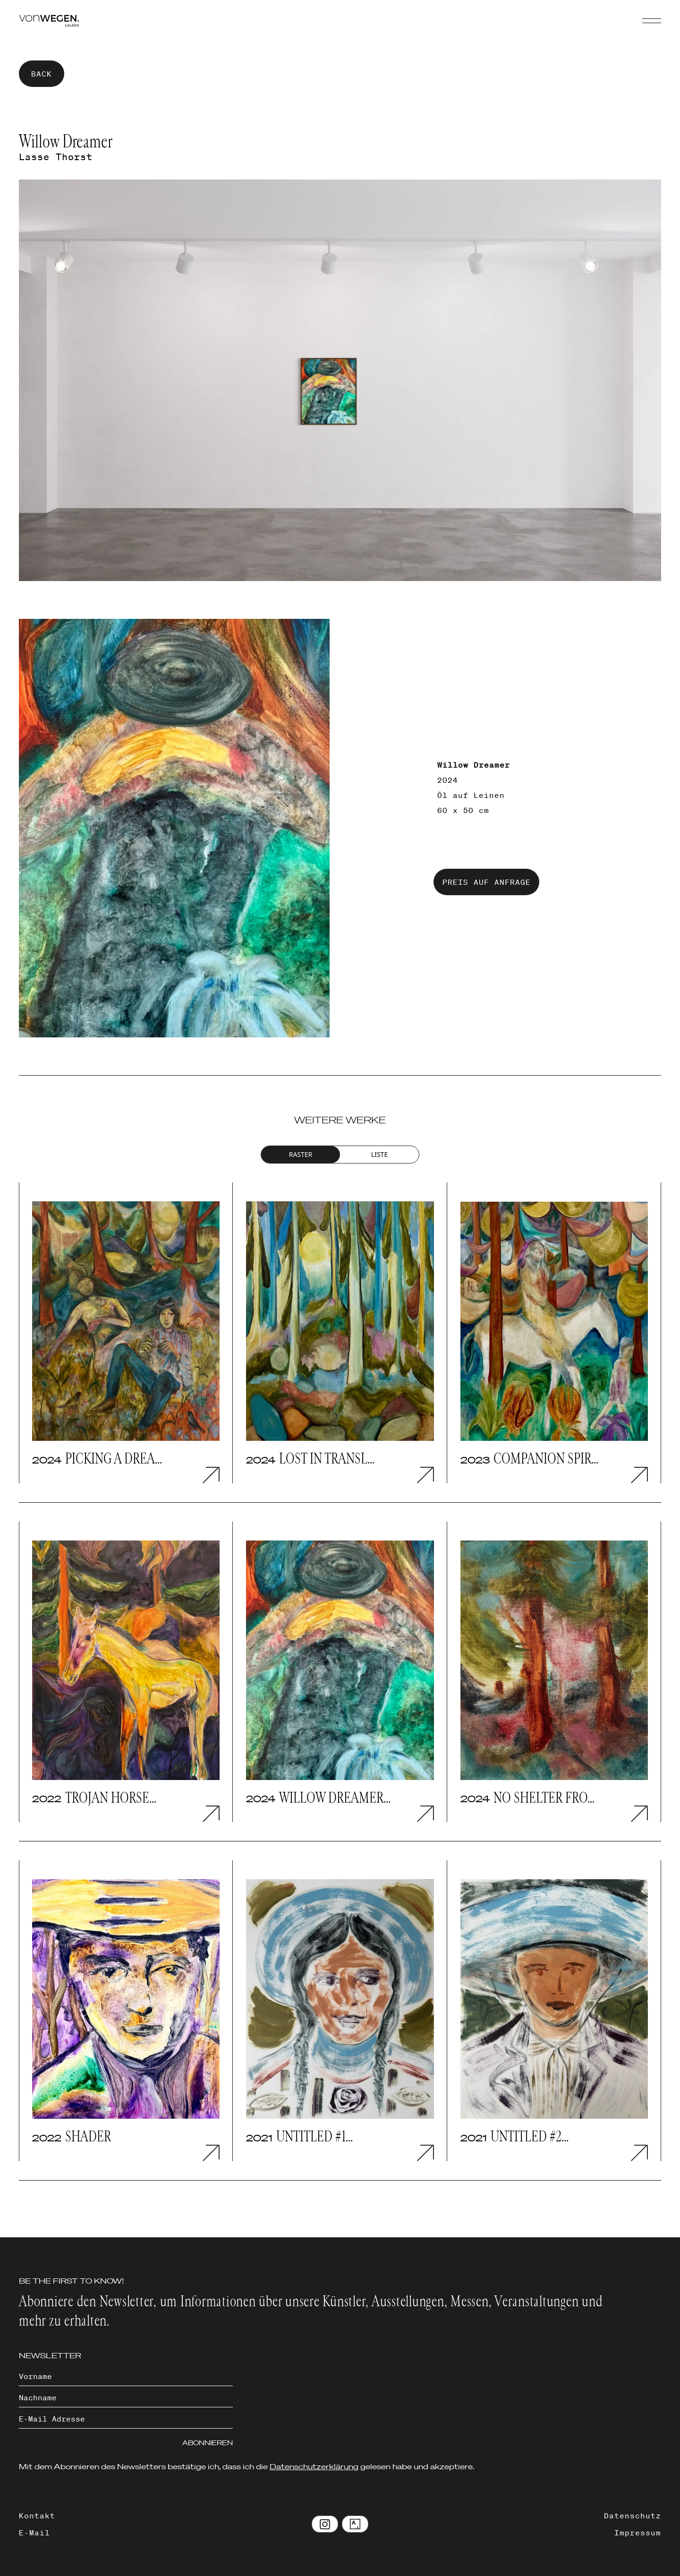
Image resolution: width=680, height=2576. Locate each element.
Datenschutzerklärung (314, 2466)
